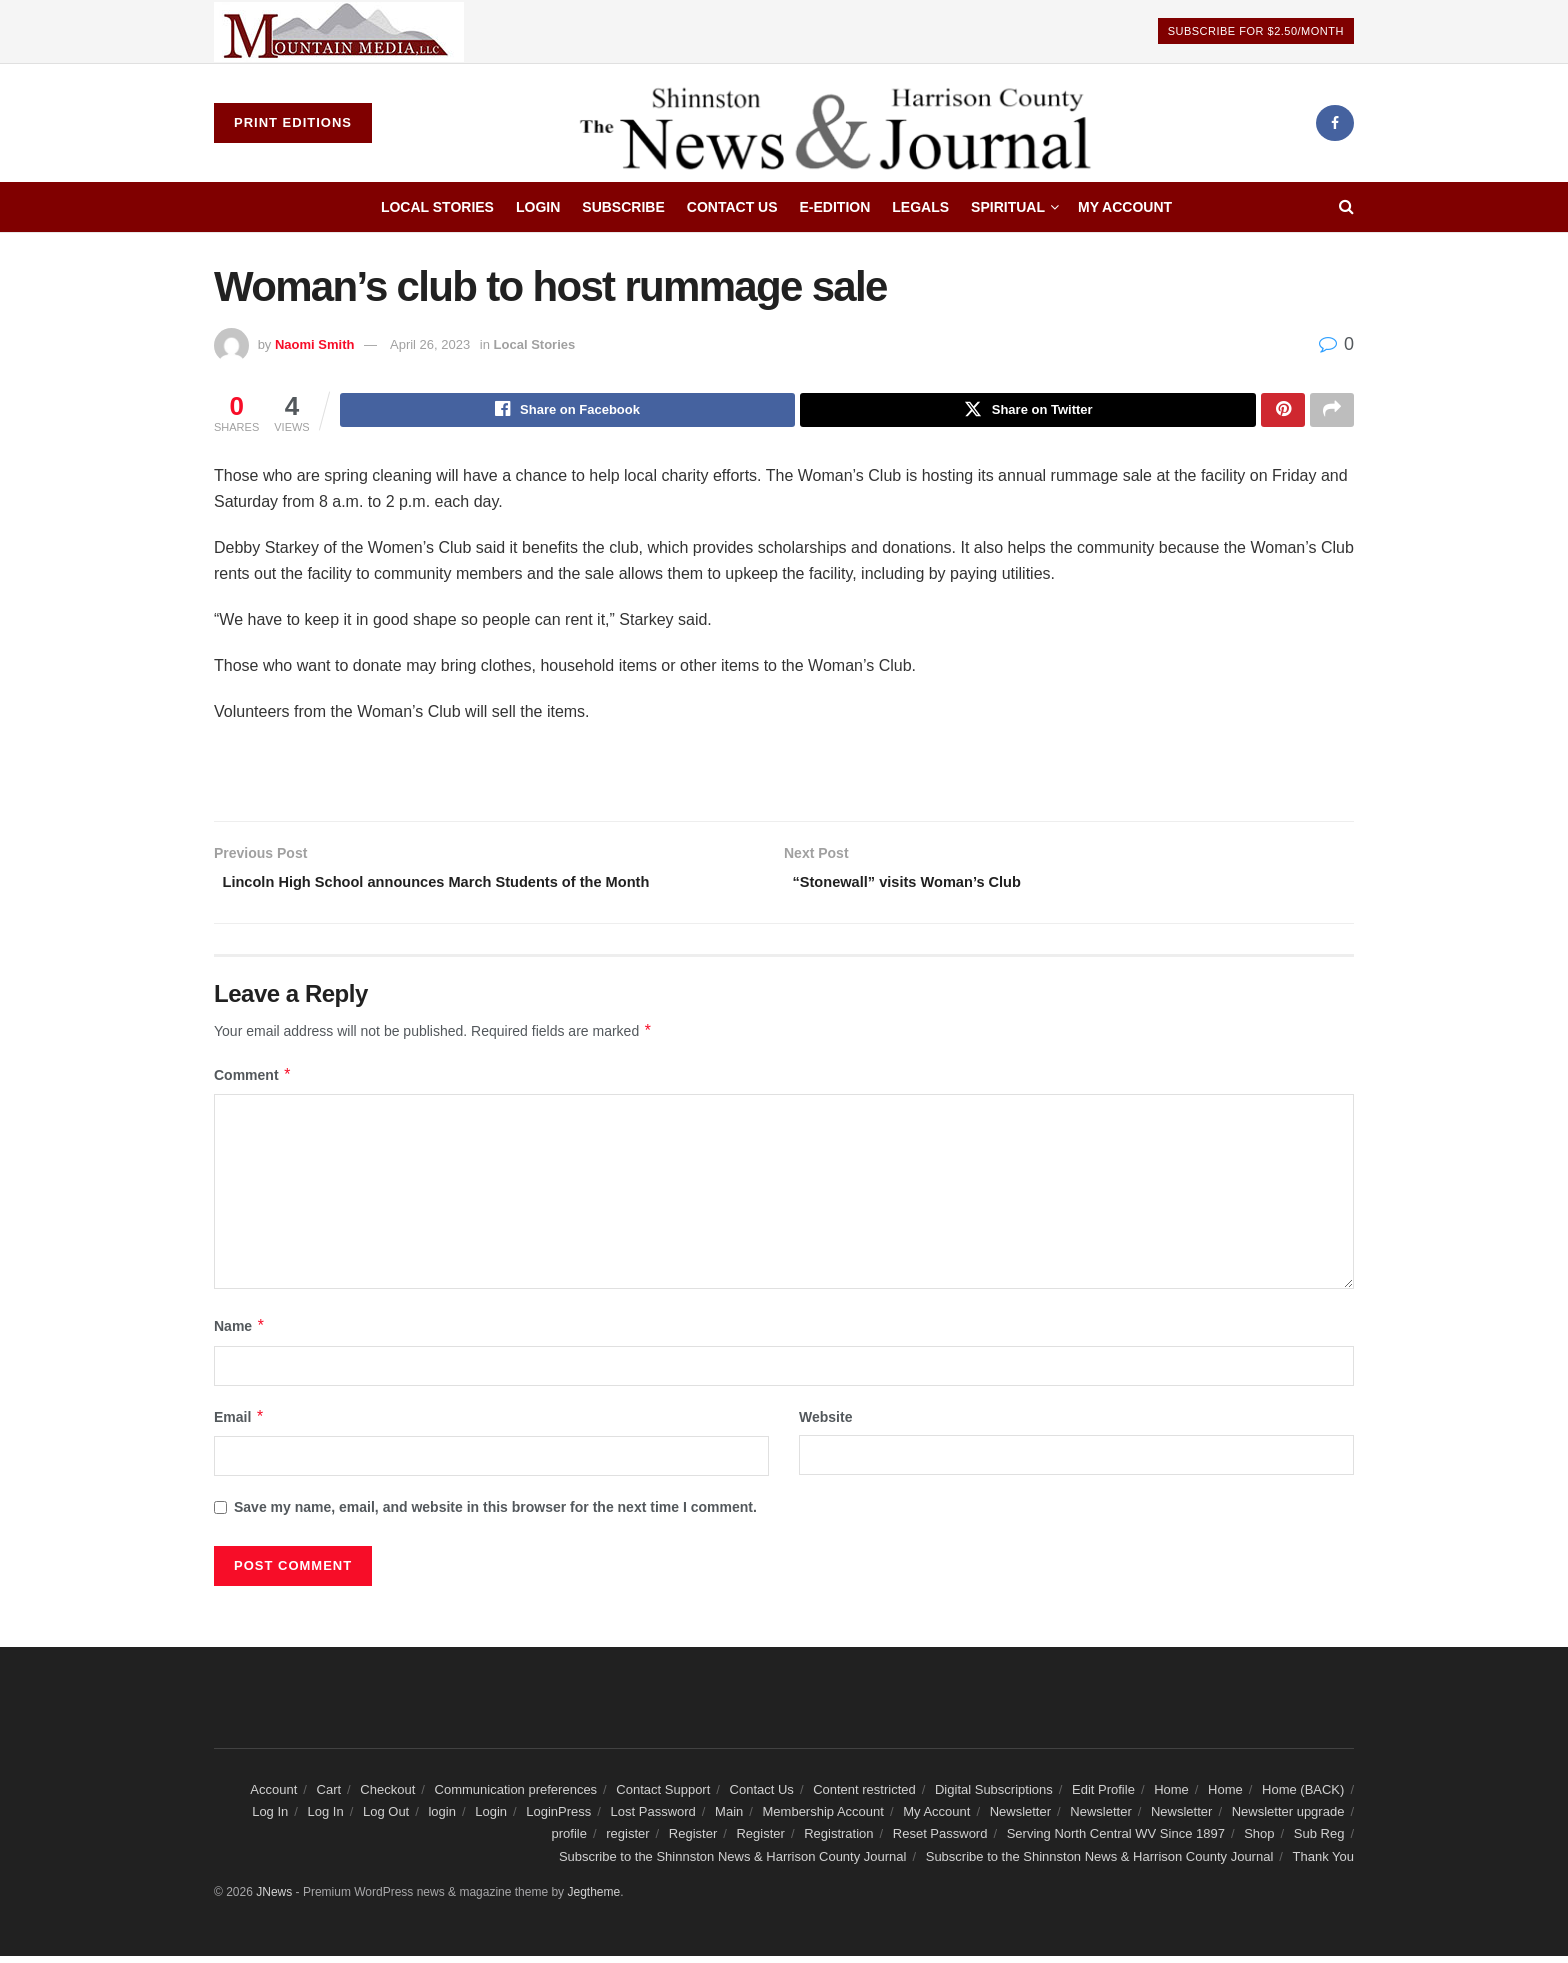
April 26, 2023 (430, 344)
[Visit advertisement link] (339, 31)
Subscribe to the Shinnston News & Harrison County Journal (733, 1863)
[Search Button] (1346, 207)
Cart (329, 1796)
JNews (274, 1900)
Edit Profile (1103, 1796)
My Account (1125, 207)
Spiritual (1008, 207)
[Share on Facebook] (568, 412)
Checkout (387, 1796)
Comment (253, 1082)
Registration (838, 1841)
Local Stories (437, 207)
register (627, 1841)
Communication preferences (516, 1796)
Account (273, 1796)
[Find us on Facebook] (1335, 123)
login (441, 1818)
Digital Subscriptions (994, 1796)
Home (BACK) (1303, 1796)
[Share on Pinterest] (1283, 412)
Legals (920, 207)
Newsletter (1020, 1818)
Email (239, 1424)
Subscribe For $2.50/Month (1256, 31)
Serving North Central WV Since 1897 (1116, 1841)
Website (825, 1424)
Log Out (386, 1818)
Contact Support (663, 1796)
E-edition (835, 207)
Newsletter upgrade (1288, 1818)
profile (569, 1841)
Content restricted (864, 1796)
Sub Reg (1319, 1841)
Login (538, 207)
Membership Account (823, 1818)
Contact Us (732, 207)
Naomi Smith (314, 344)
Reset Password (940, 1841)
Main (729, 1818)
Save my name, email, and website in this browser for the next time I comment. (495, 1515)
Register (693, 1841)
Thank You (1323, 1863)
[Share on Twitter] (1028, 412)
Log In (270, 1818)
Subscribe (623, 207)
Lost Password (653, 1818)
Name (240, 1334)
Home (1171, 1796)
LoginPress (558, 1818)
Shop (1259, 1841)
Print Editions (293, 122)
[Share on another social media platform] (1332, 412)
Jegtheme (593, 1900)
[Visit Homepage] (843, 123)
